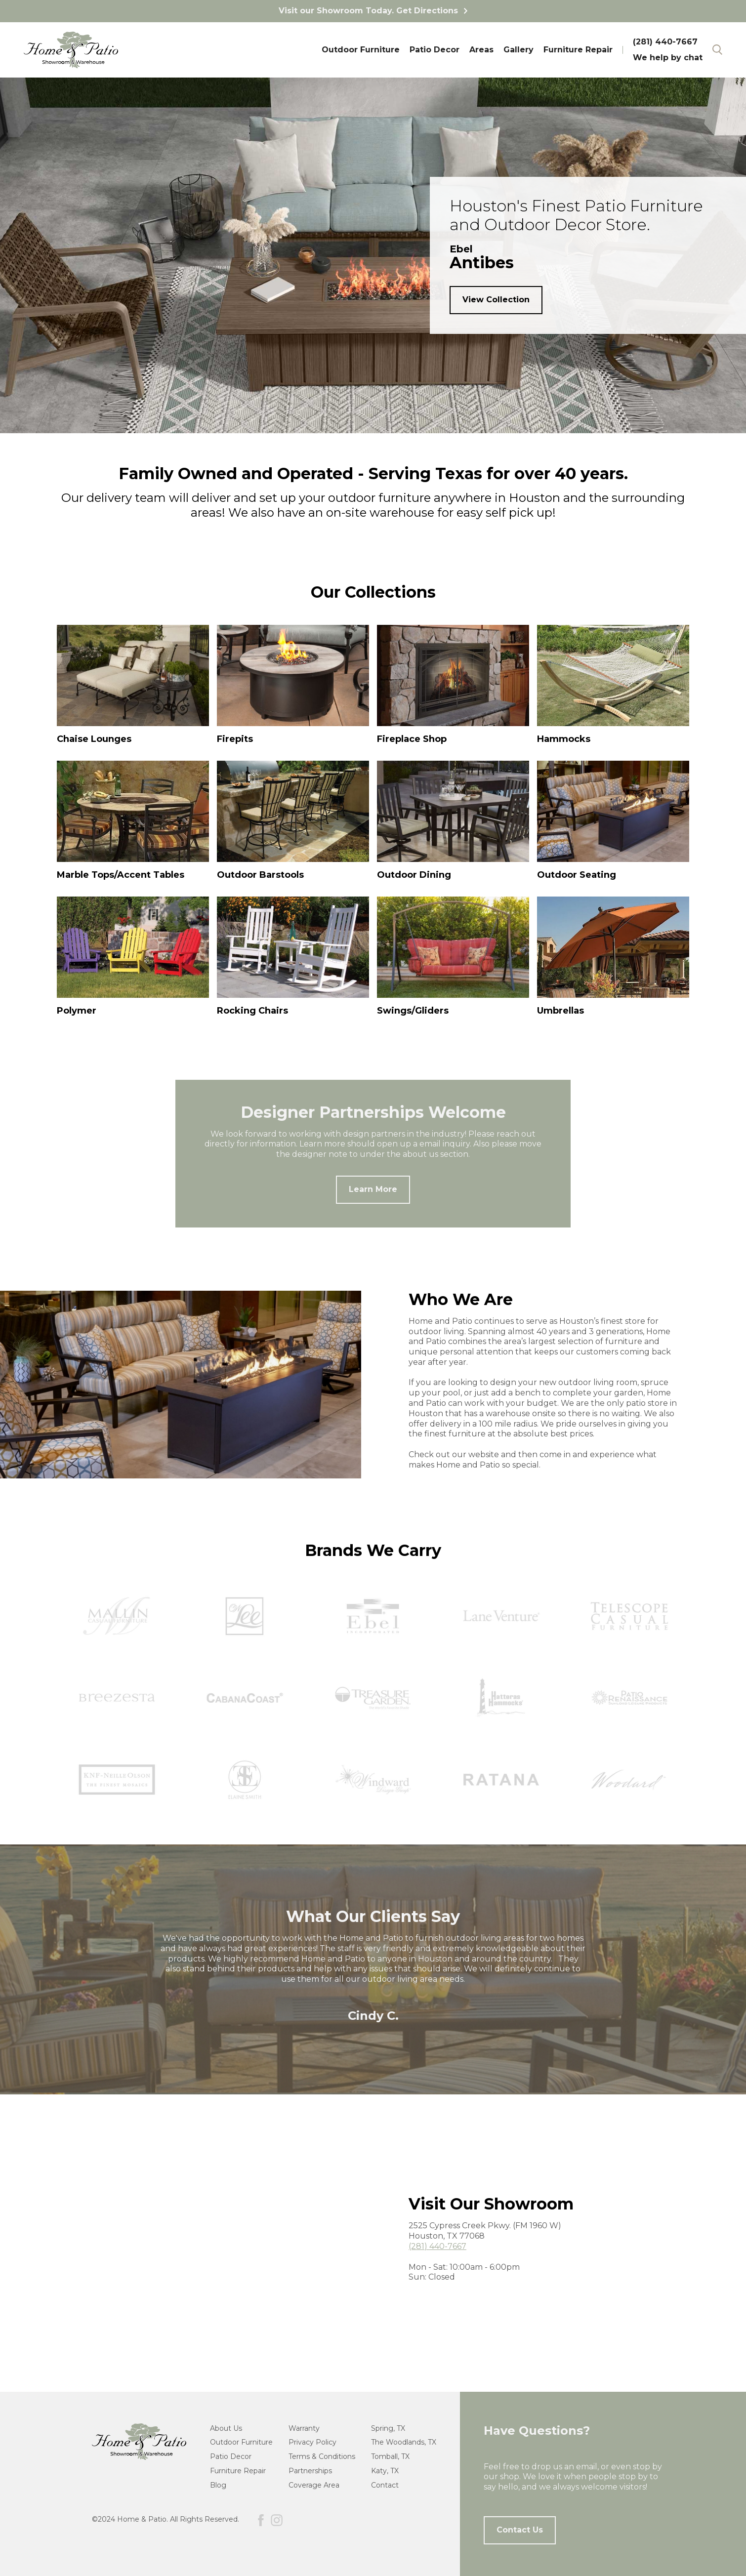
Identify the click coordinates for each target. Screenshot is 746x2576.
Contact (385, 2485)
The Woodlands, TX (403, 2442)
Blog (218, 2485)
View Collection (496, 299)
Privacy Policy (312, 2442)
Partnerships (310, 2470)
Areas (481, 49)
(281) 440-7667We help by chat (668, 49)
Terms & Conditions (322, 2456)
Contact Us (520, 2530)
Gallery (518, 49)
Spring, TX (388, 2428)
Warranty (304, 2428)
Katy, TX (385, 2470)
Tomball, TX (390, 2456)
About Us (226, 2428)
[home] (71, 50)
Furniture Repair (578, 49)
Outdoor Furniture (361, 49)
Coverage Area (314, 2485)
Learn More (373, 1189)
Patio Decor (434, 49)
